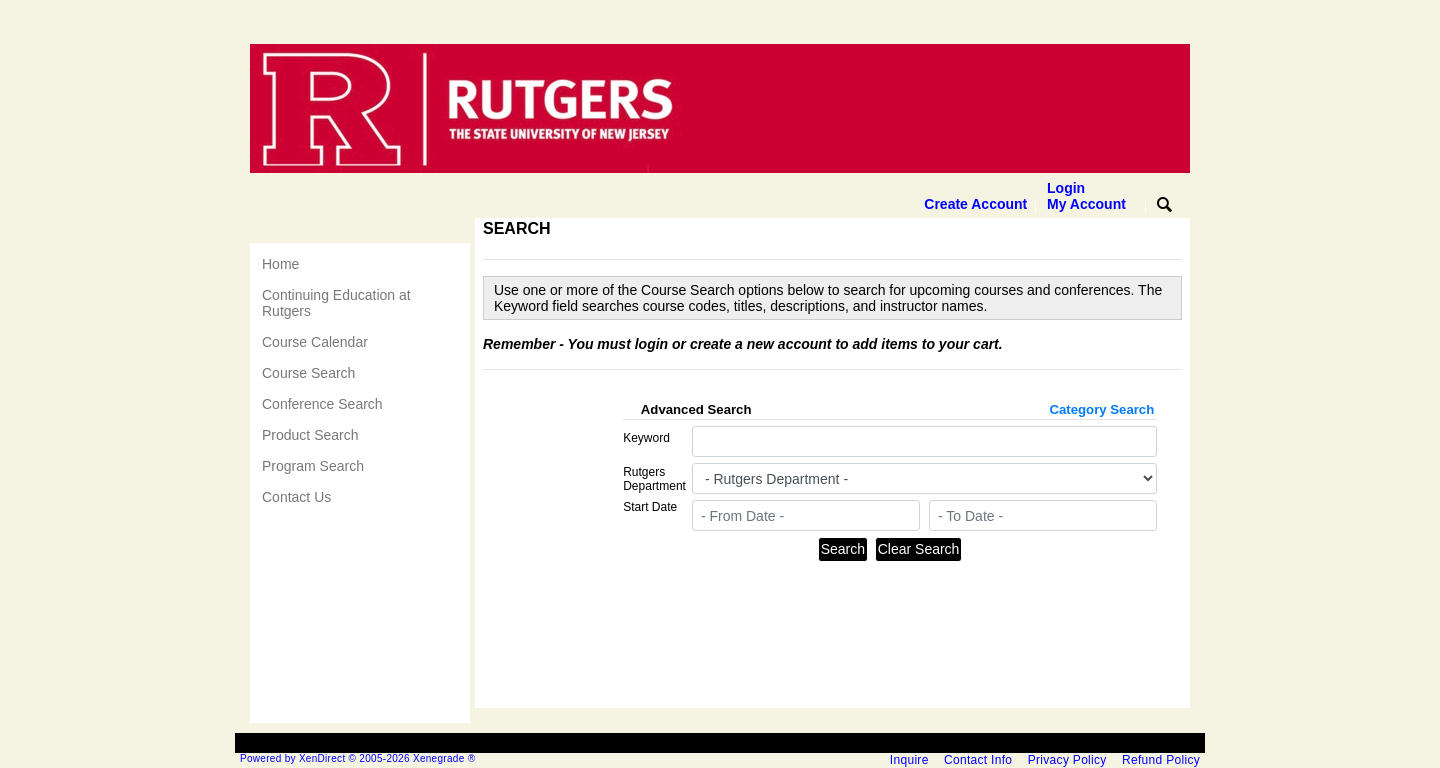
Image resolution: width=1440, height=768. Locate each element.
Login (1086, 196)
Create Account (975, 204)
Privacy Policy (1067, 760)
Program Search (313, 466)
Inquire (909, 760)
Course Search (308, 373)
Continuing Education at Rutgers (336, 303)
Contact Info (978, 760)
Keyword (646, 438)
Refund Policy (1161, 760)
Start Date (650, 507)
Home (280, 264)
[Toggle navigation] (269, 230)
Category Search (1101, 409)
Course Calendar (315, 342)
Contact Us (296, 497)
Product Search (310, 435)
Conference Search (322, 404)
